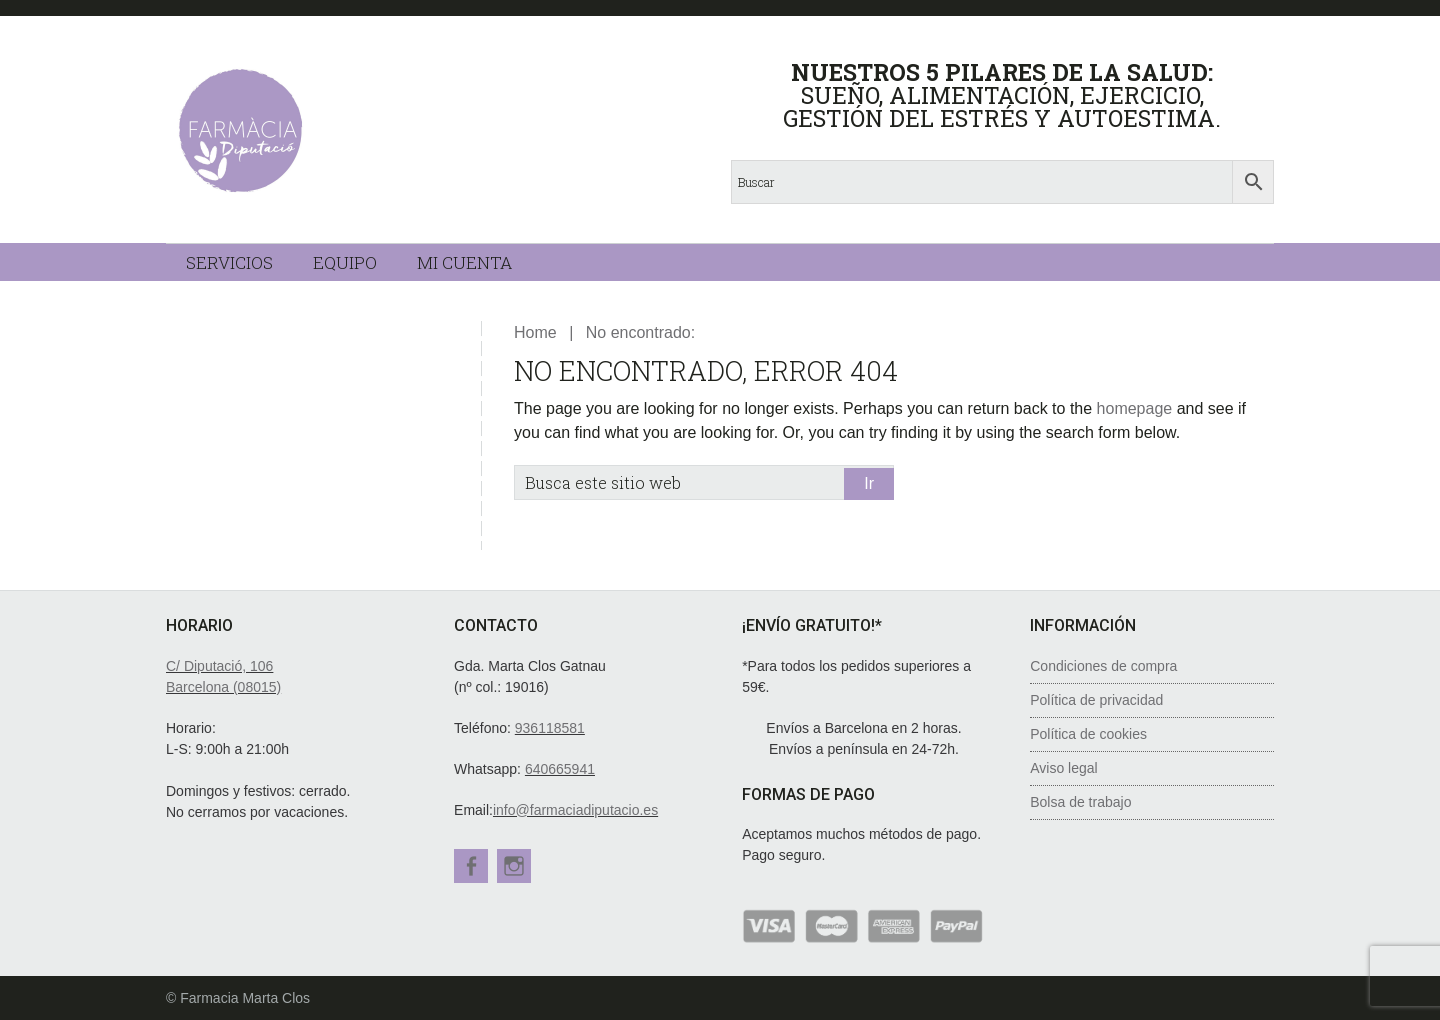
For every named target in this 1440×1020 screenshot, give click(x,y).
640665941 (560, 769)
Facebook (471, 866)
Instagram (517, 866)
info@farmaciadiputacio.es (575, 810)
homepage (1135, 408)
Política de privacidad (1096, 700)
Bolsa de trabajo (1080, 802)
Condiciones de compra (1103, 666)
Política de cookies (1088, 734)
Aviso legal (1063, 768)
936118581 (550, 728)
